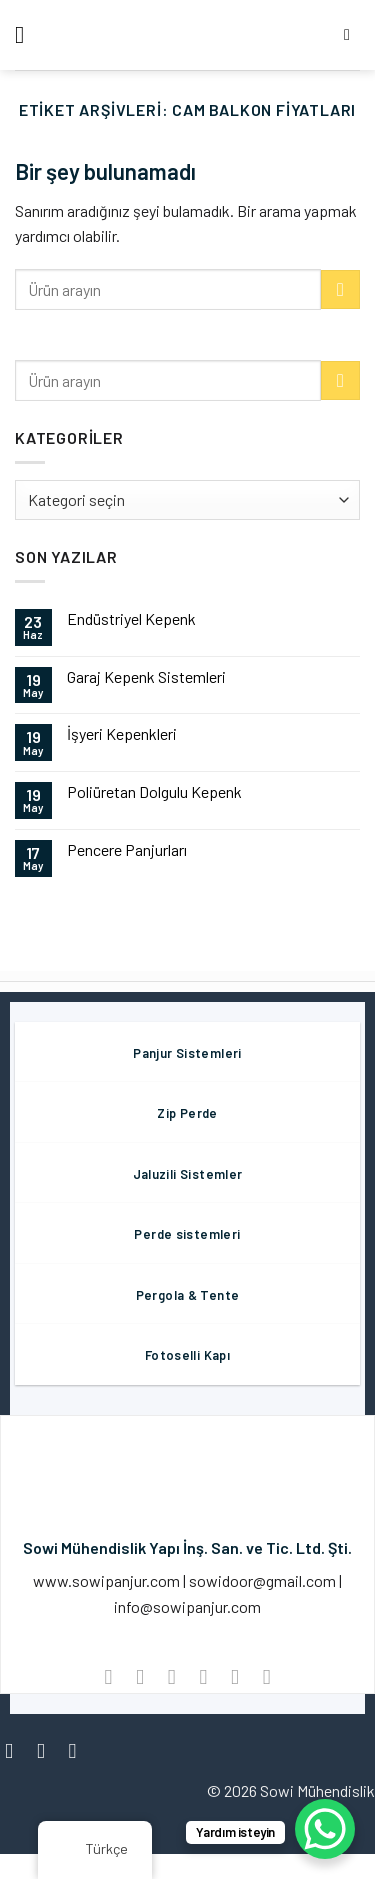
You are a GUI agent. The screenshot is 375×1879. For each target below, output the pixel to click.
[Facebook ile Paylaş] (139, 1676)
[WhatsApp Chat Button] (325, 1829)
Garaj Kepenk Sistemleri (146, 676)
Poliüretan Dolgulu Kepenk (154, 791)
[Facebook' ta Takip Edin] (15, 1750)
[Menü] (27, 34)
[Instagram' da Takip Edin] (47, 1750)
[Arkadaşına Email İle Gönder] (203, 1676)
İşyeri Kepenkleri (122, 733)
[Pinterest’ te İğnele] (234, 1676)
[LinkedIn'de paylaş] (266, 1676)
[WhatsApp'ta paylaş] (108, 1676)
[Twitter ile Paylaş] (171, 1676)
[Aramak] (352, 34)
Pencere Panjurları (127, 849)
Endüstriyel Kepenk (131, 618)
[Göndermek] (340, 289)
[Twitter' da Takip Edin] (79, 1750)
